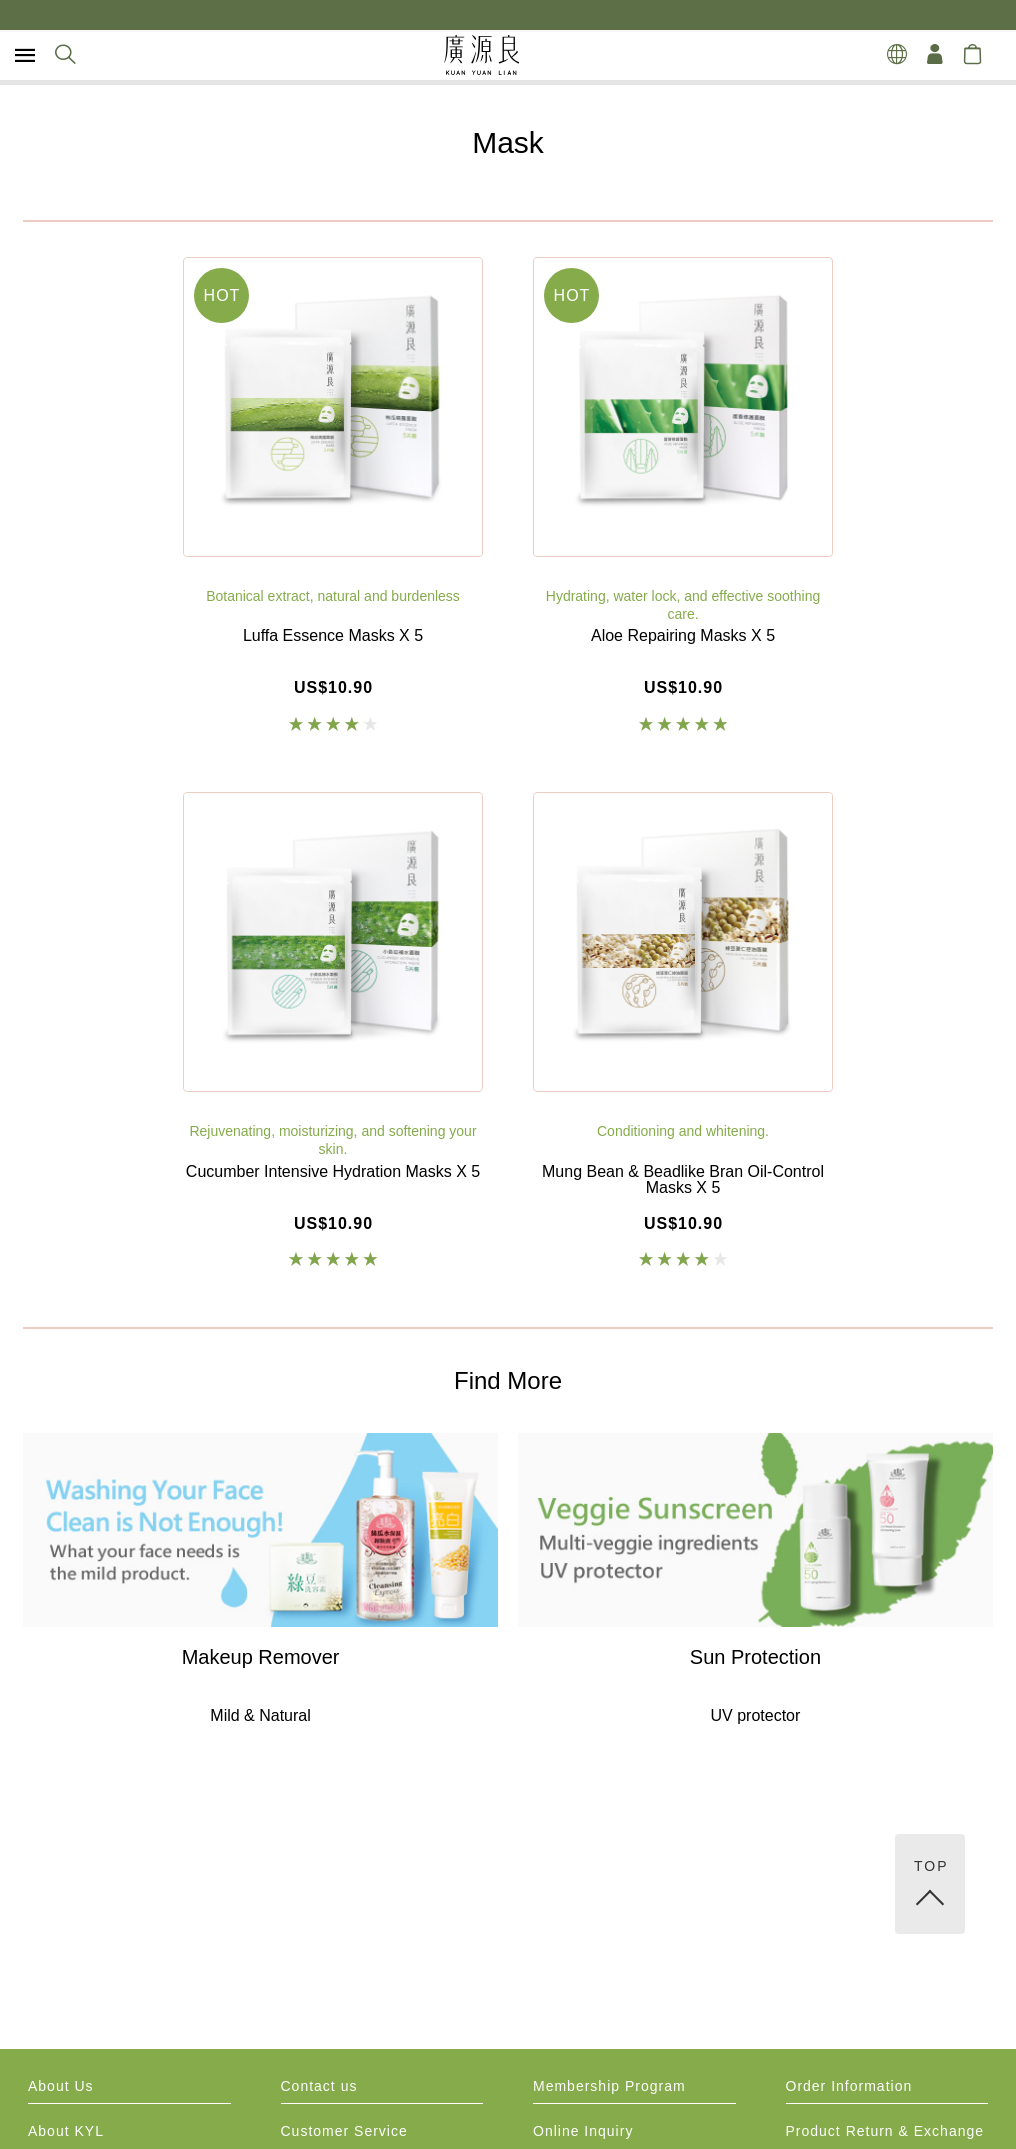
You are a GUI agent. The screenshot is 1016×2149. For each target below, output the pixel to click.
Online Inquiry (583, 2131)
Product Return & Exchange (885, 2131)
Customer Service (344, 2131)
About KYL (66, 2131)
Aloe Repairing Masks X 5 (683, 636)
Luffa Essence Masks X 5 (333, 636)
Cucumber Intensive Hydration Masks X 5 (333, 1172)
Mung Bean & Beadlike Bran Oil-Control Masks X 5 (683, 1180)
